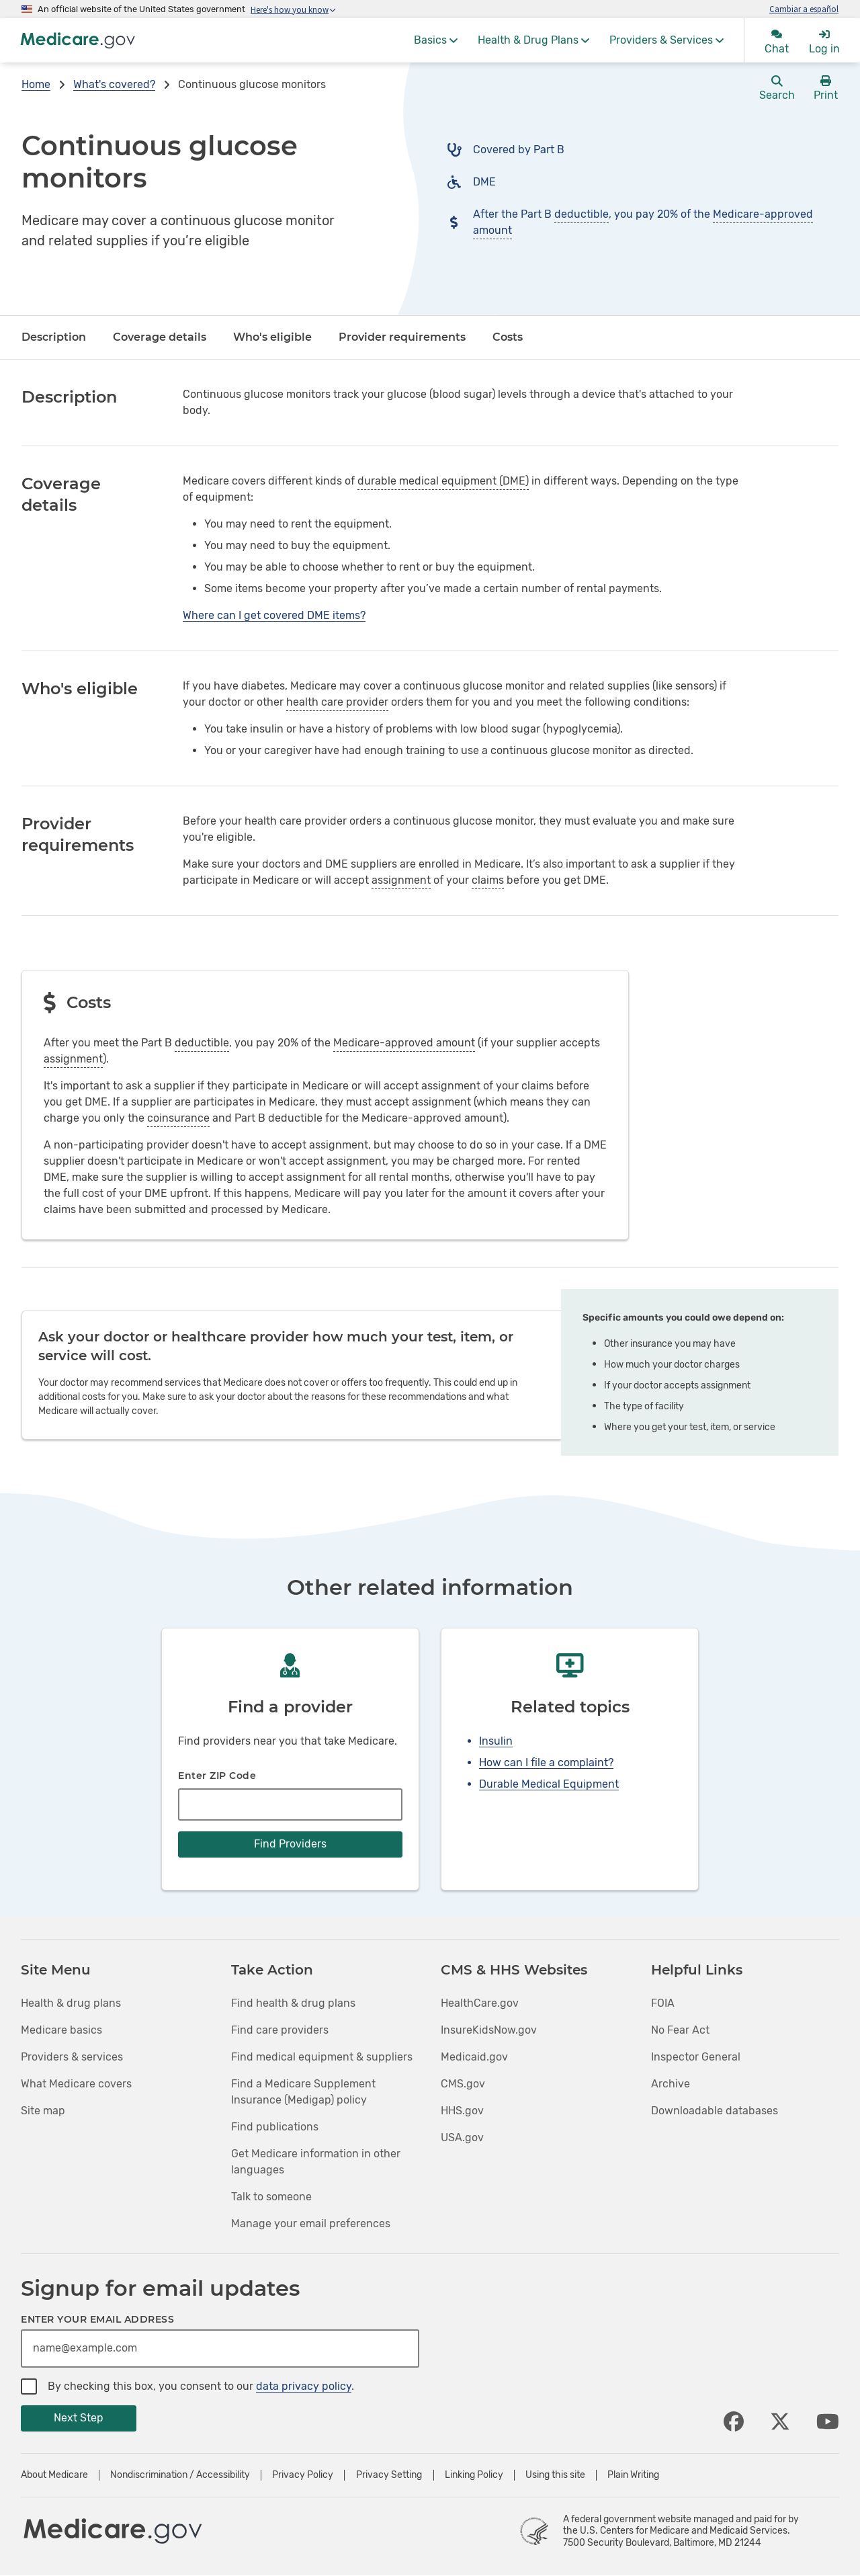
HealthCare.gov (480, 2003)
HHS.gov (462, 2110)
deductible (581, 214)
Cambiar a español (803, 8)
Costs (507, 337)
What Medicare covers (76, 2083)
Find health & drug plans (293, 2003)
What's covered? (114, 84)
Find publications (274, 2126)
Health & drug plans (71, 2003)
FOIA (663, 2003)
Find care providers (280, 2030)
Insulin (496, 1741)
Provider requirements (402, 337)
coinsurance (178, 1118)
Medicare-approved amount (404, 1042)
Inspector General (695, 2056)
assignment (401, 880)
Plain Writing (633, 2475)
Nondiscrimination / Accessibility (180, 2475)
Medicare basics (61, 2030)
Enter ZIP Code (217, 1776)
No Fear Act (680, 2030)
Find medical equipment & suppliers (322, 2056)
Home (36, 84)
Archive (670, 2083)
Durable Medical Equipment (549, 1784)
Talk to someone (271, 2196)
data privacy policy (303, 2386)
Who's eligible (272, 337)
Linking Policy (474, 2475)
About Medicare (54, 2475)
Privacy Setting (389, 2475)
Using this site (555, 2475)
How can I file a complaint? (546, 1762)
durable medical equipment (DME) (443, 480)
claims (488, 880)
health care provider (337, 702)
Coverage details (159, 337)
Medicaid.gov (474, 2056)
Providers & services (72, 2056)
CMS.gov (463, 2083)
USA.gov (462, 2137)
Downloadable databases (714, 2110)
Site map (43, 2110)
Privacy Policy (302, 2475)
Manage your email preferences (310, 2223)
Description (54, 337)
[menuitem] (436, 40)
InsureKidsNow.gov (489, 2030)
